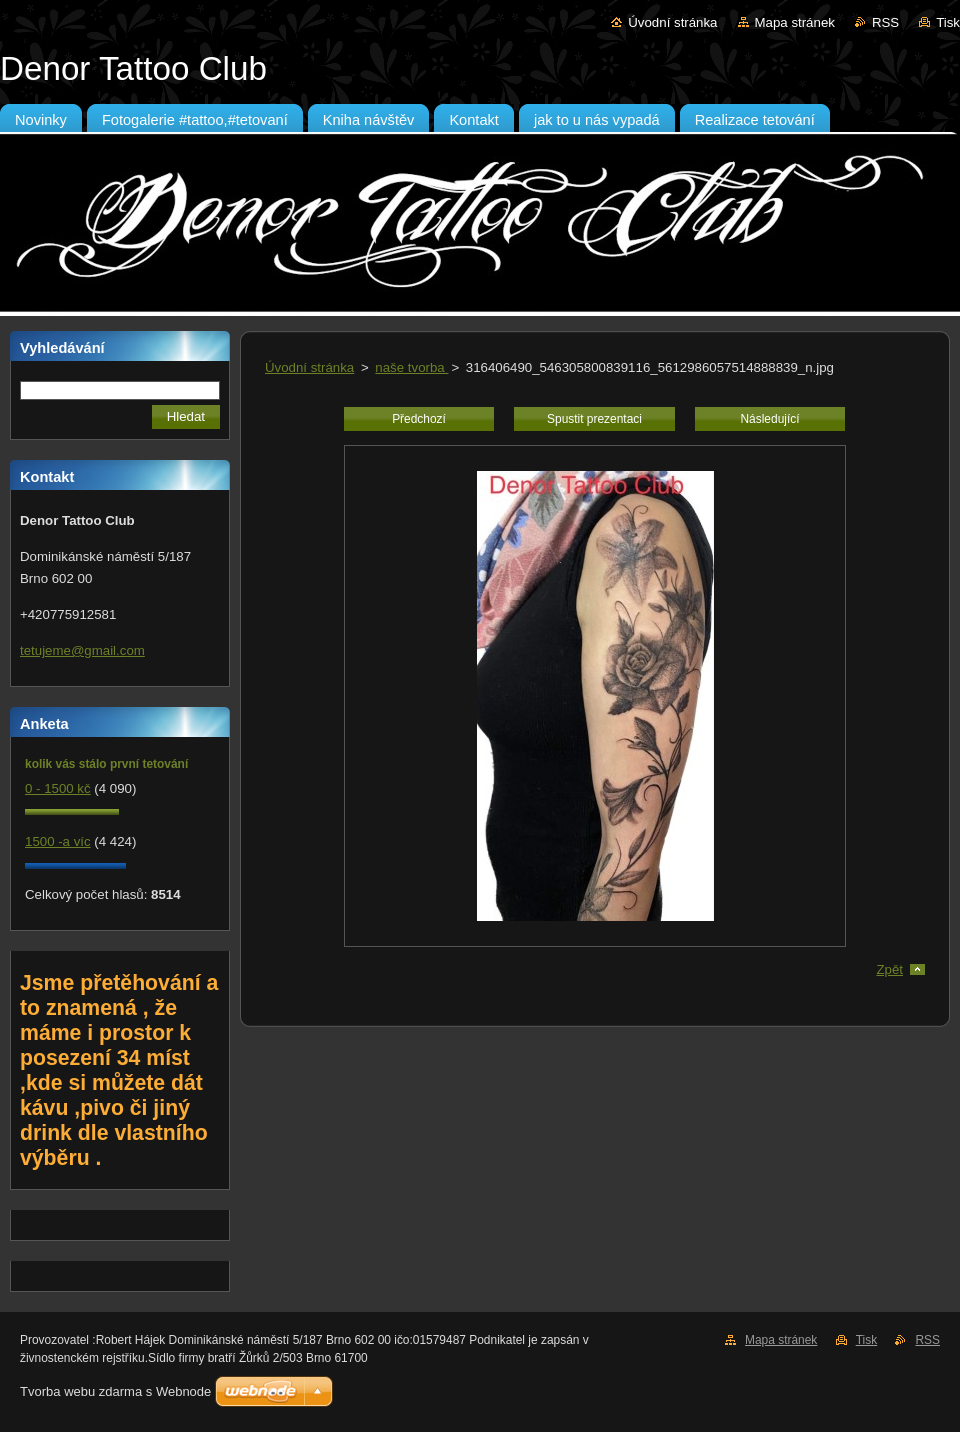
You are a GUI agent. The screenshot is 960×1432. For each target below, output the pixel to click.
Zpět (889, 969)
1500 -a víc (58, 841)
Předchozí (419, 419)
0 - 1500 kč (58, 788)
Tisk (948, 22)
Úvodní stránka (672, 22)
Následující (769, 419)
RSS (885, 22)
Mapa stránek (795, 22)
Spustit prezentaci (594, 419)
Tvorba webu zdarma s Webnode (115, 1391)
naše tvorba (411, 367)
